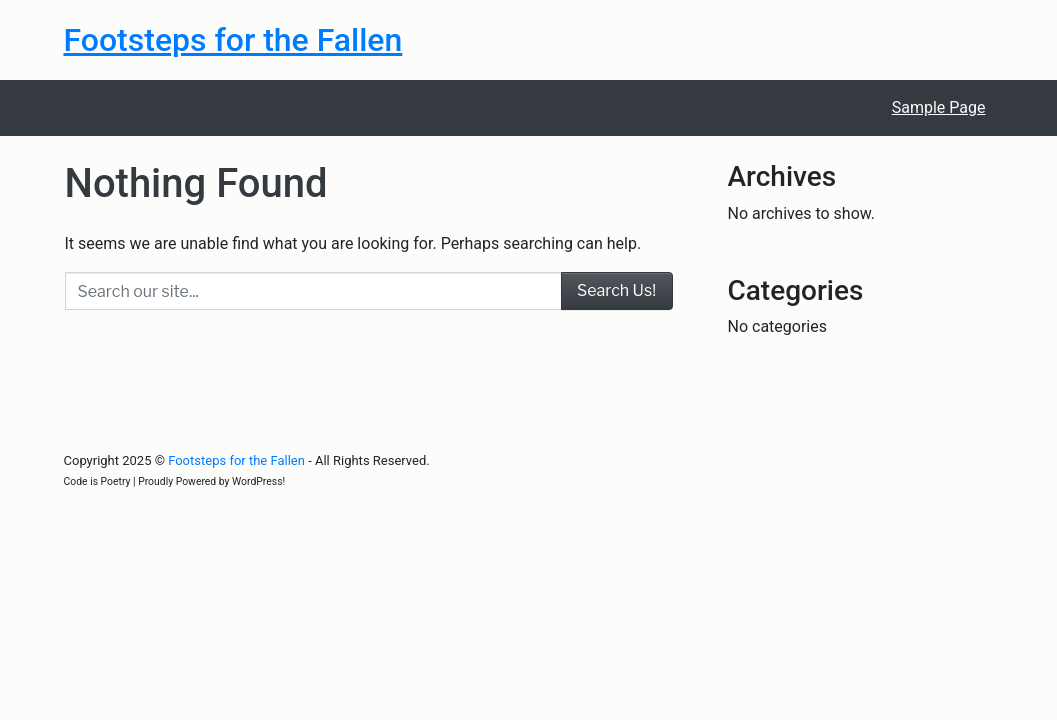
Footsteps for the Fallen (233, 40)
